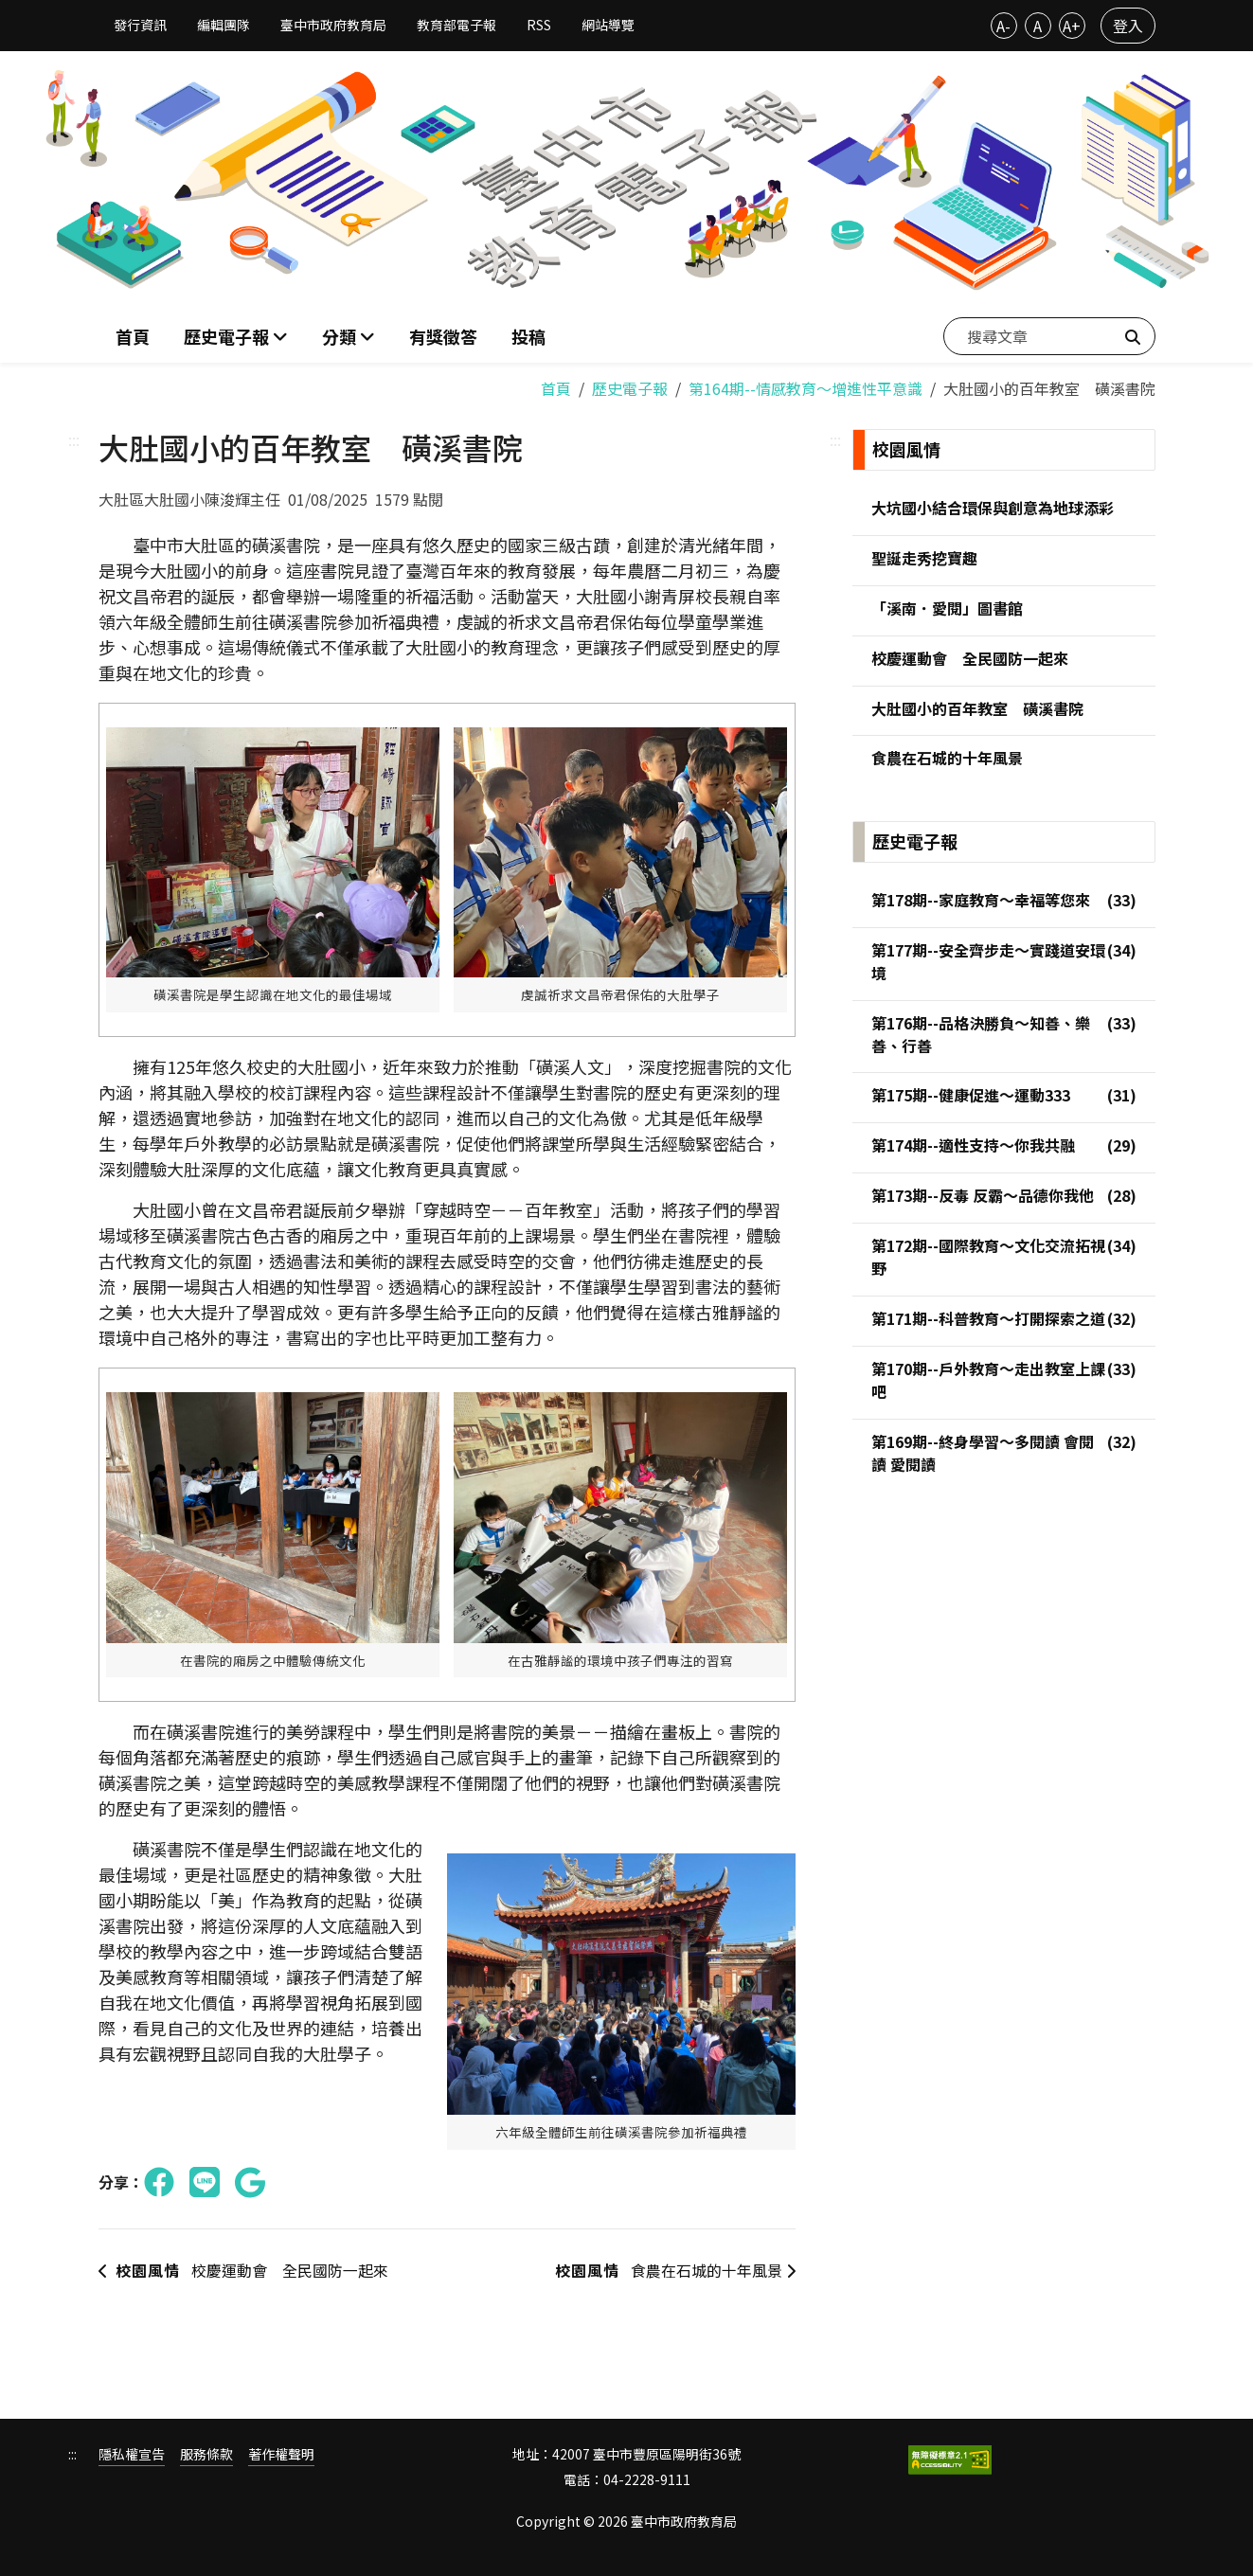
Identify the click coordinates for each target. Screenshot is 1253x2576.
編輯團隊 (223, 24)
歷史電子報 (630, 388)
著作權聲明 (281, 2454)
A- (1003, 25)
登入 (1128, 25)
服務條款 (206, 2454)
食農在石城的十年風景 (673, 2271)
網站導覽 (608, 24)
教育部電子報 (456, 24)
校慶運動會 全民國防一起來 (243, 2271)
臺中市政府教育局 (333, 24)
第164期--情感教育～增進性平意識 (805, 388)
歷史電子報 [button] (228, 336)
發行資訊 (140, 24)
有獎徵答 (443, 336)
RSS (539, 24)
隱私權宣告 (131, 2454)
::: (74, 439)
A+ (1072, 25)
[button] (348, 337)
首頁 (133, 336)
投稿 (528, 336)
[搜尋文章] (1049, 336)
